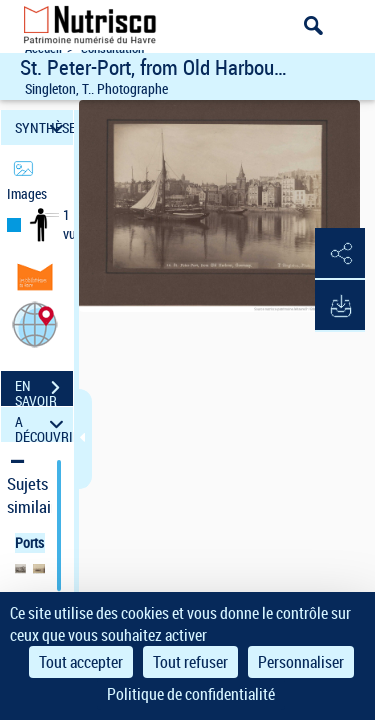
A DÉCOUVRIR (44, 424)
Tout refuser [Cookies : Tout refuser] (190, 662)
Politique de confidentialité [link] (191, 694)
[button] (35, 323)
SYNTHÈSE (44, 127)
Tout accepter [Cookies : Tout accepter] (81, 662)
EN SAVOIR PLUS (44, 390)
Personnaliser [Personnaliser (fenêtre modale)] (301, 662)
